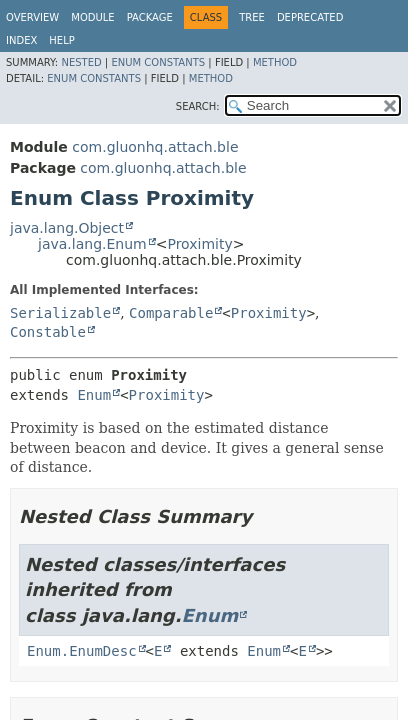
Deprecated (310, 17)
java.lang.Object (67, 228)
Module (92, 17)
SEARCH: (198, 106)
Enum (94, 395)
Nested (81, 62)
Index (21, 40)
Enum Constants (158, 62)
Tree (252, 17)
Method (275, 62)
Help (61, 40)
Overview (32, 17)
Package (150, 17)
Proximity (199, 244)
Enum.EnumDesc (82, 651)
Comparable (171, 313)
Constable (48, 332)
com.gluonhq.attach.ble (155, 147)
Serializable (60, 313)
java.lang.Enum (92, 244)
